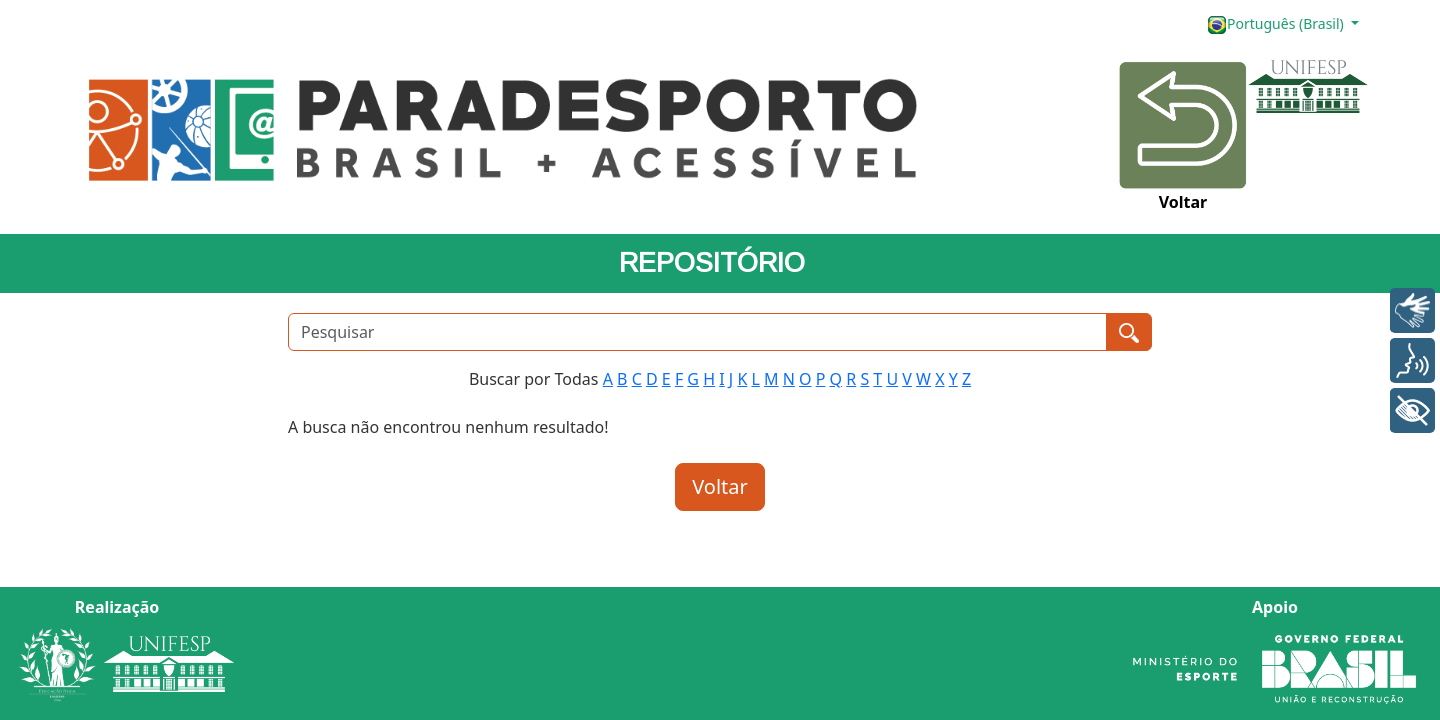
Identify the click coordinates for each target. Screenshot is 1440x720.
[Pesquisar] (697, 332)
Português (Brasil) (1277, 24)
